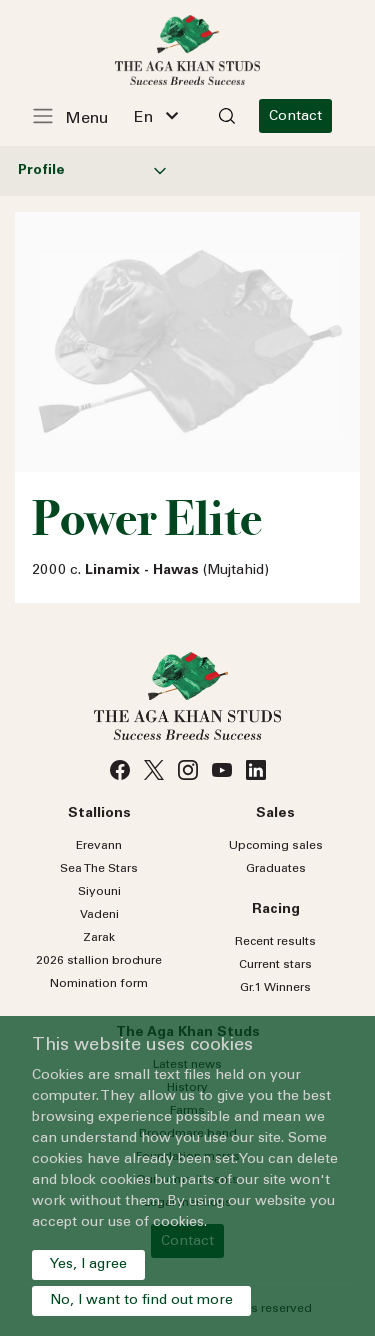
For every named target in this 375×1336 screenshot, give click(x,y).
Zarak (99, 938)
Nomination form (99, 984)
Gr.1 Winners (275, 988)
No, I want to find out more (141, 1301)
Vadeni (99, 915)
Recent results (275, 942)
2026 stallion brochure (99, 961)
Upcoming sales (276, 846)
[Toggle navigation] (81, 116)
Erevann (99, 846)
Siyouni (99, 892)
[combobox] (156, 116)
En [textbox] (143, 118)
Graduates (276, 869)
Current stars (275, 965)
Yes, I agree (88, 1265)
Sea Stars (99, 869)
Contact (295, 117)
